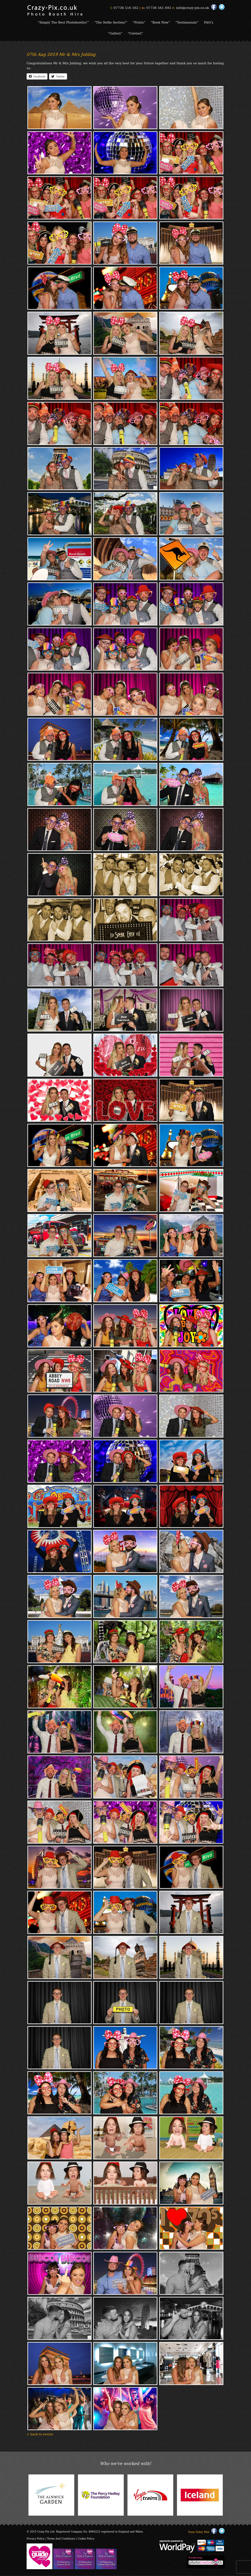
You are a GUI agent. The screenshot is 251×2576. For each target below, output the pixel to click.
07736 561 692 (158, 7)
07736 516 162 (126, 7)
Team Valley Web (198, 2532)
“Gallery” (115, 33)
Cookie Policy (86, 2539)
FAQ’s (208, 22)
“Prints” (139, 22)
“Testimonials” (187, 22)
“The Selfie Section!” (110, 22)
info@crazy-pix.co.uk (192, 7)
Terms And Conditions (61, 2539)
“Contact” (135, 33)
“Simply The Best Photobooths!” (63, 22)
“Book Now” (160, 22)
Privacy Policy (36, 2539)
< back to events (40, 2434)
